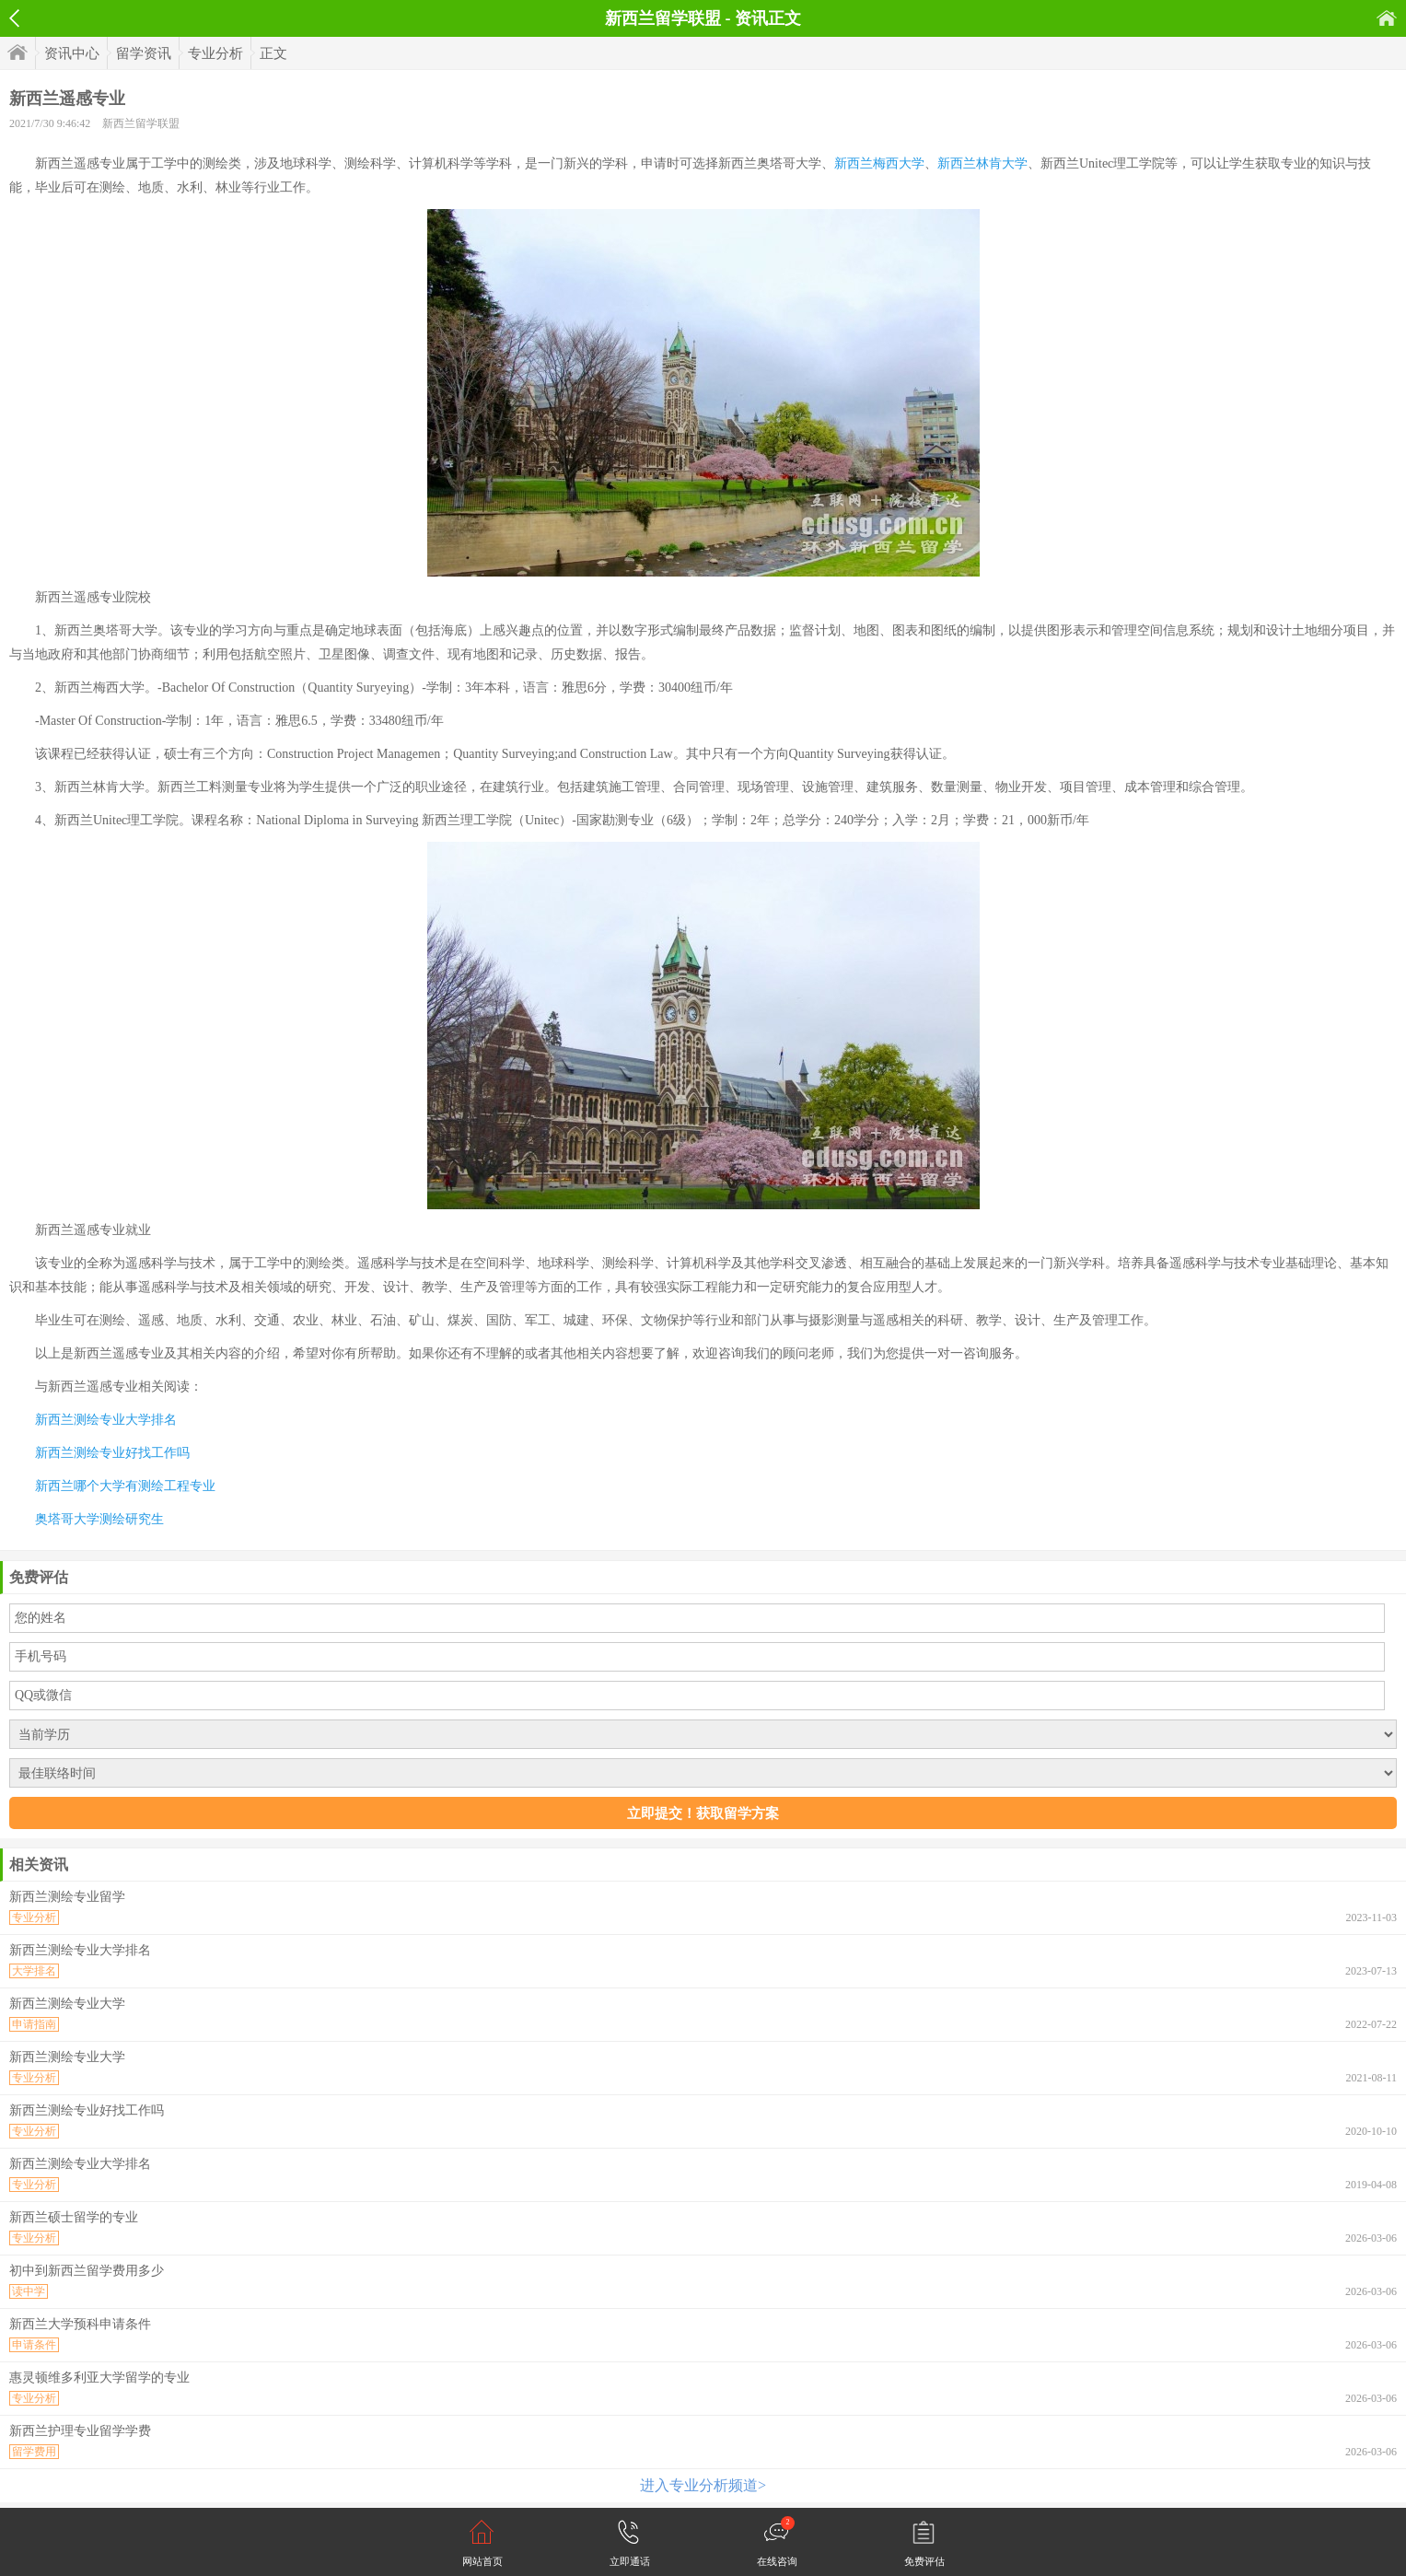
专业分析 (215, 53)
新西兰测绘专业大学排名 (106, 1420)
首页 (1387, 18)
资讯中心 (71, 53)
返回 (14, 18)
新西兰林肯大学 (982, 163)
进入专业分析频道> (703, 2485)
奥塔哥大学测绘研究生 (99, 1519)
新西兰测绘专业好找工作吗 (112, 1453)
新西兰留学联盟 (141, 123)
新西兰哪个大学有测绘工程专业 (125, 1486)
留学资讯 (143, 53)
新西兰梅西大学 (879, 163)
